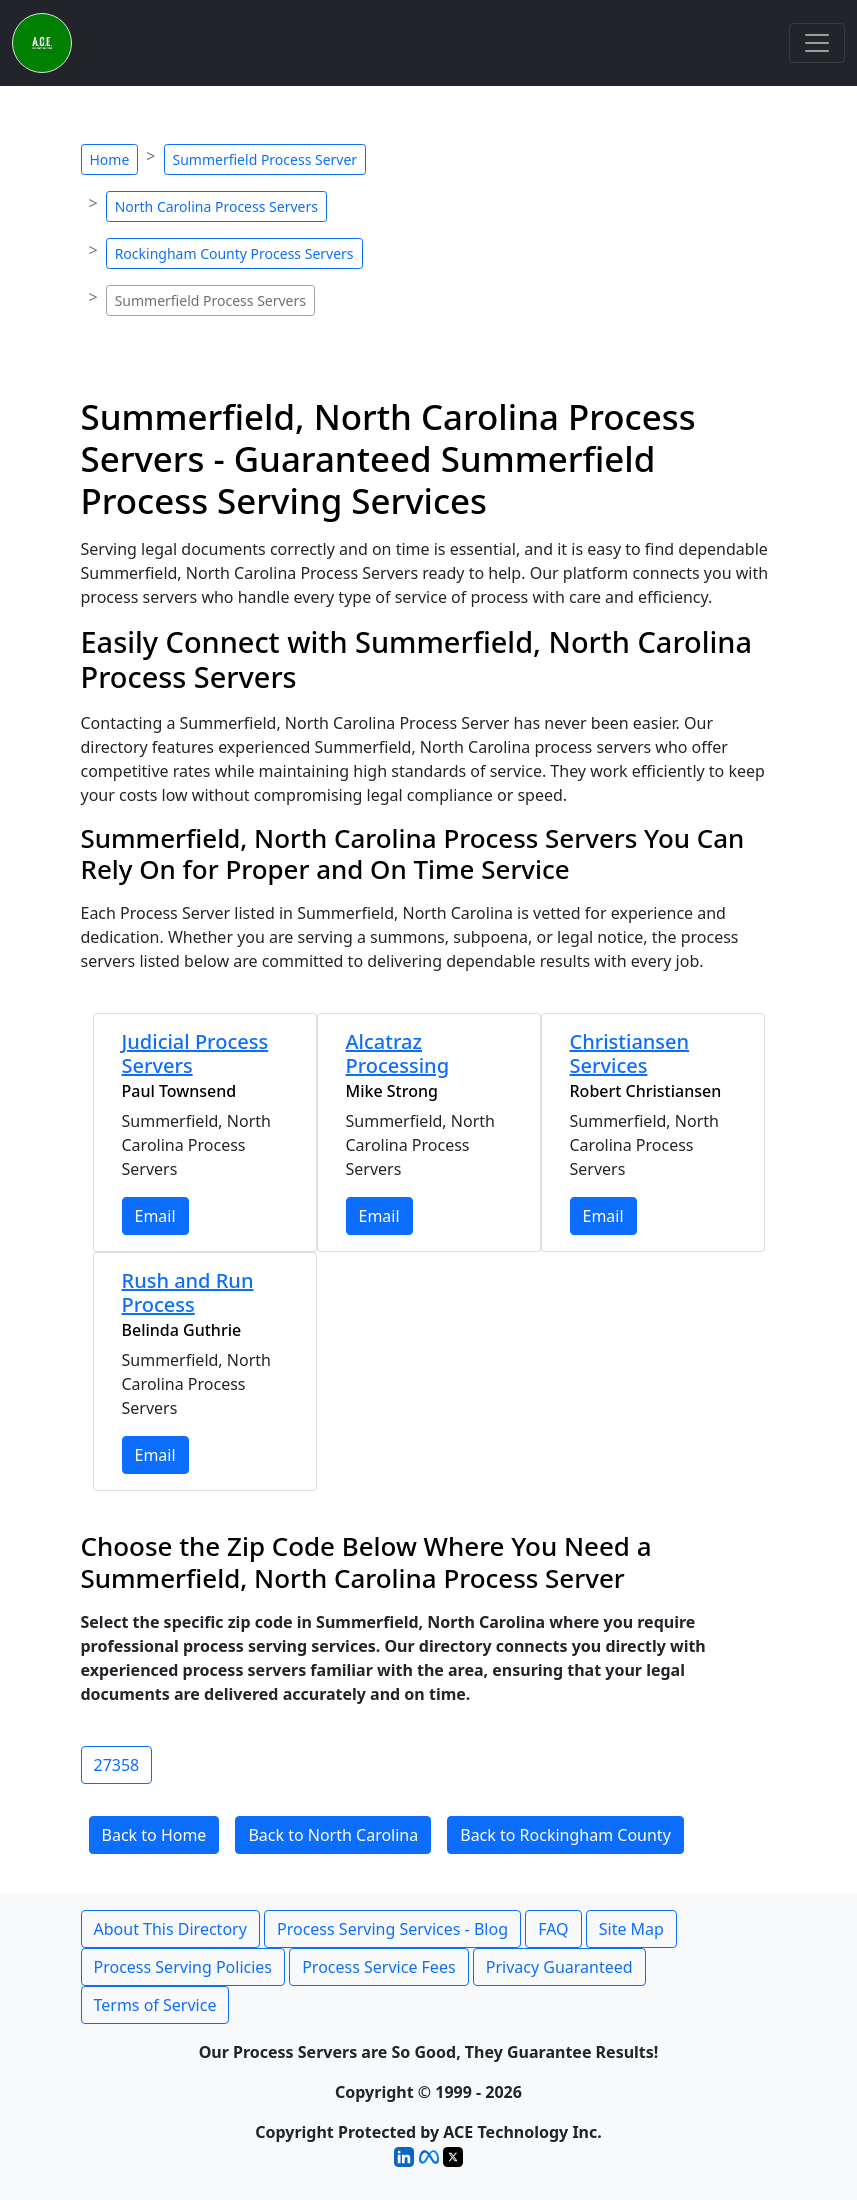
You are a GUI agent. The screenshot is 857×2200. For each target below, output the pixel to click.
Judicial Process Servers (195, 1053)
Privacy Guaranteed (559, 1967)
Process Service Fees (378, 1967)
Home (110, 159)
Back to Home (154, 1835)
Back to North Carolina (333, 1835)
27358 (117, 1765)
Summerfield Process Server (265, 159)
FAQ (553, 1929)
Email (155, 1216)
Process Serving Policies (183, 1967)
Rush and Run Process (188, 1292)
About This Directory (170, 1929)
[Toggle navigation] (817, 43)
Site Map (631, 1929)
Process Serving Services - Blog (392, 1929)
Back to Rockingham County (565, 1835)
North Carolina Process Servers (216, 206)
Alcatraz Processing (398, 1053)
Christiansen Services (630, 1053)
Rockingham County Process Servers (234, 253)
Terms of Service (155, 2005)
